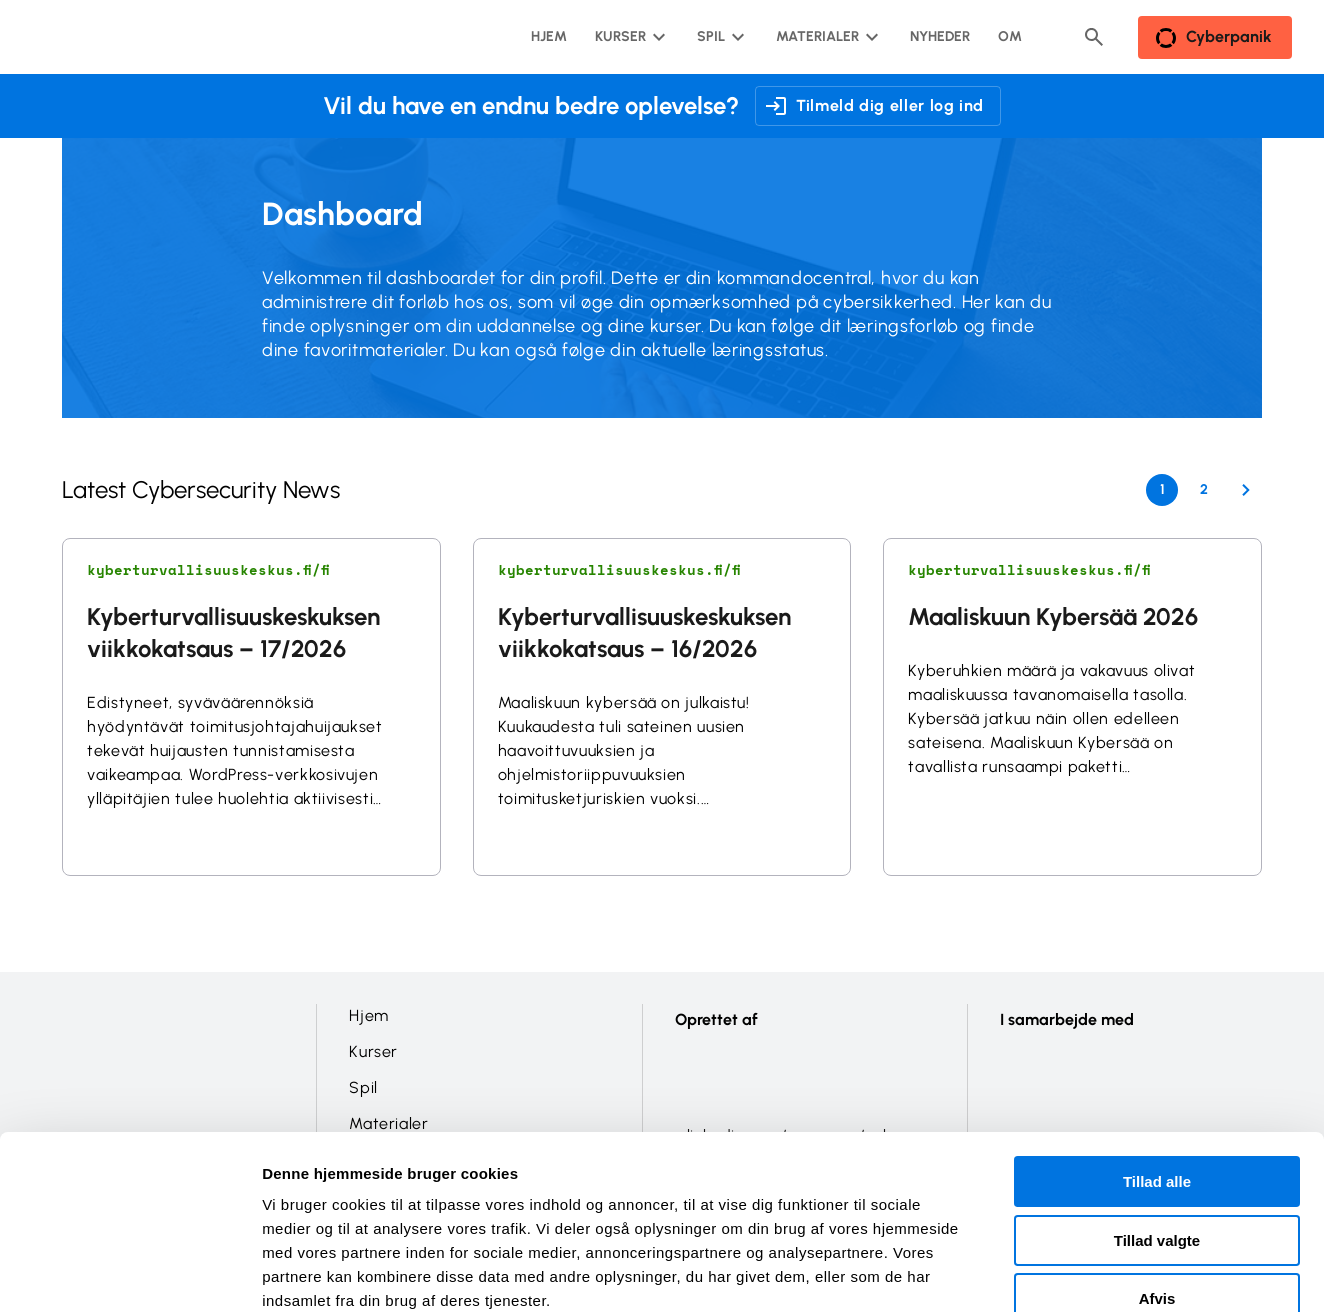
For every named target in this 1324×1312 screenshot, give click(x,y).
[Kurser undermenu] (628, 37)
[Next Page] (1246, 490)
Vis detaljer (1039, 1272)
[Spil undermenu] (719, 37)
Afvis (1157, 1184)
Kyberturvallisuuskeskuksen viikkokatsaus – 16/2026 (644, 632)
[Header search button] (1094, 37)
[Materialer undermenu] (825, 37)
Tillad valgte (1157, 1126)
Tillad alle (1157, 1067)
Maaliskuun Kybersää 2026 (1053, 616)
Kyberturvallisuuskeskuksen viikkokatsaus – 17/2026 (233, 632)
